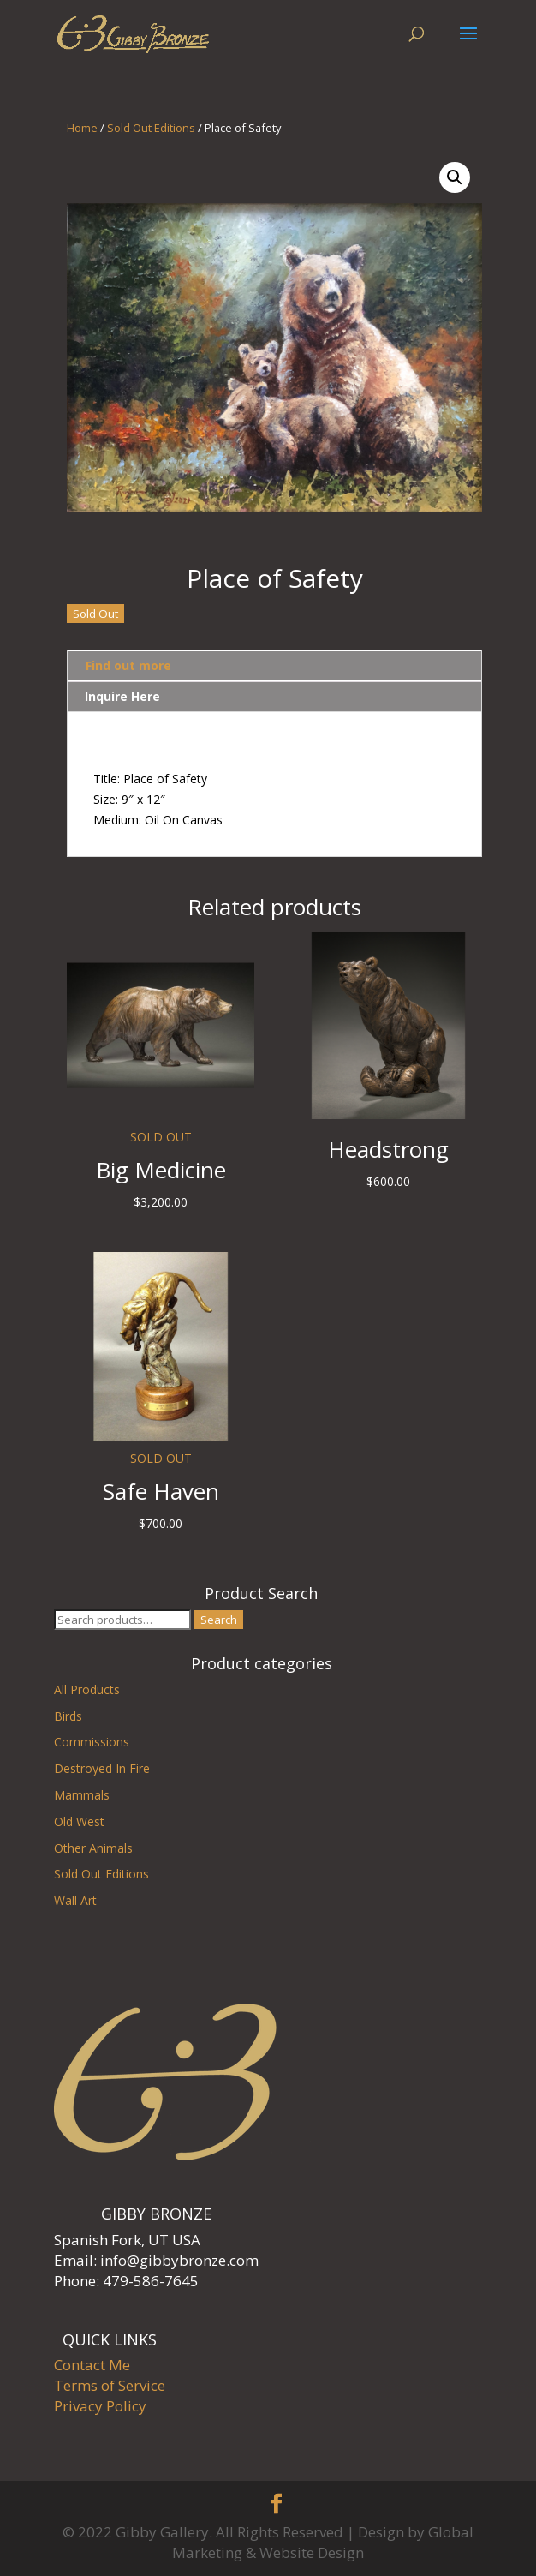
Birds (68, 1716)
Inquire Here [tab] (122, 696)
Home (82, 127)
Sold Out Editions (151, 127)
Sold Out (95, 613)
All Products (87, 1689)
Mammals (82, 1795)
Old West (79, 1821)
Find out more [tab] (128, 665)
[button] (454, 177)
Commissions (91, 1742)
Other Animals (93, 1848)
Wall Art (75, 1900)
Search (218, 1619)
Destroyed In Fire (102, 1768)
